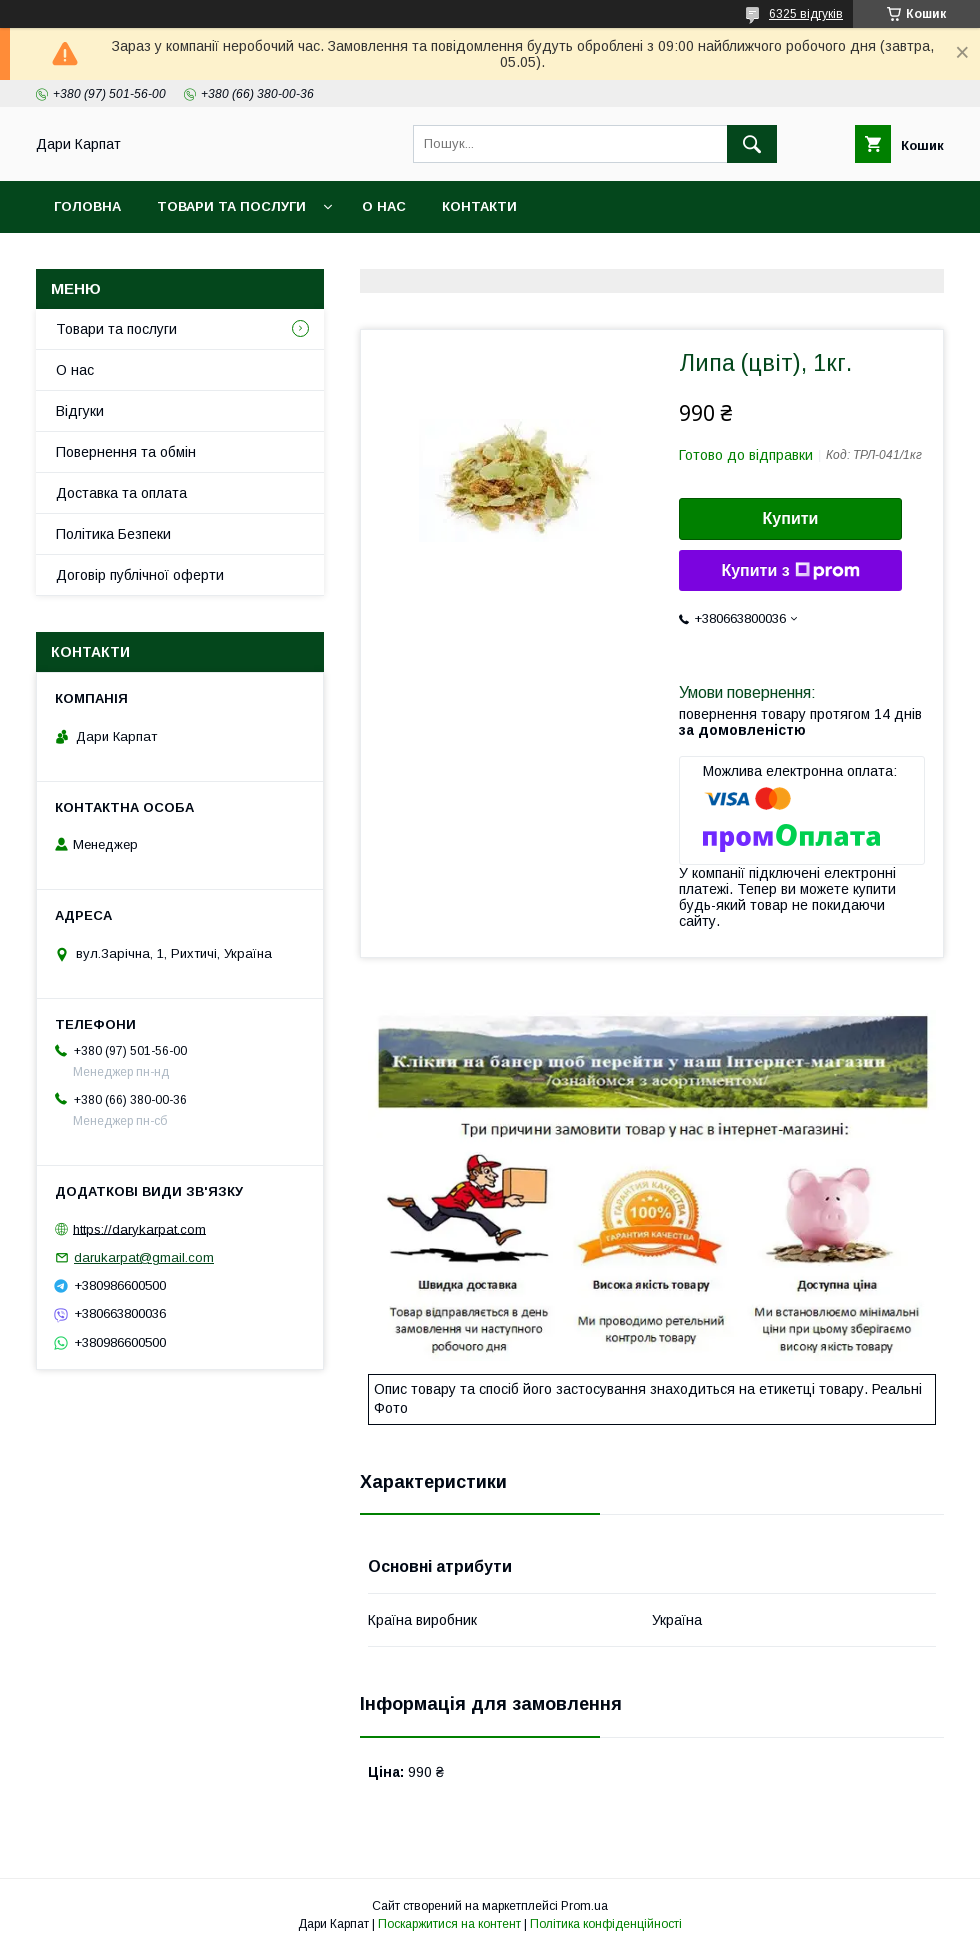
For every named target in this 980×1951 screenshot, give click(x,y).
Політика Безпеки (113, 534)
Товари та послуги (231, 206)
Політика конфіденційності (606, 1924)
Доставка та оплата (121, 493)
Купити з (790, 571)
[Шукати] (752, 144)
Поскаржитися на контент (449, 1924)
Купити (791, 518)
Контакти (479, 206)
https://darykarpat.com (139, 1228)
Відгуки (80, 411)
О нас (384, 206)
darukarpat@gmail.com (144, 1257)
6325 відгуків (806, 14)
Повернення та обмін (126, 452)
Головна (87, 206)
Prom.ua (584, 1906)
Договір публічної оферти (140, 575)
